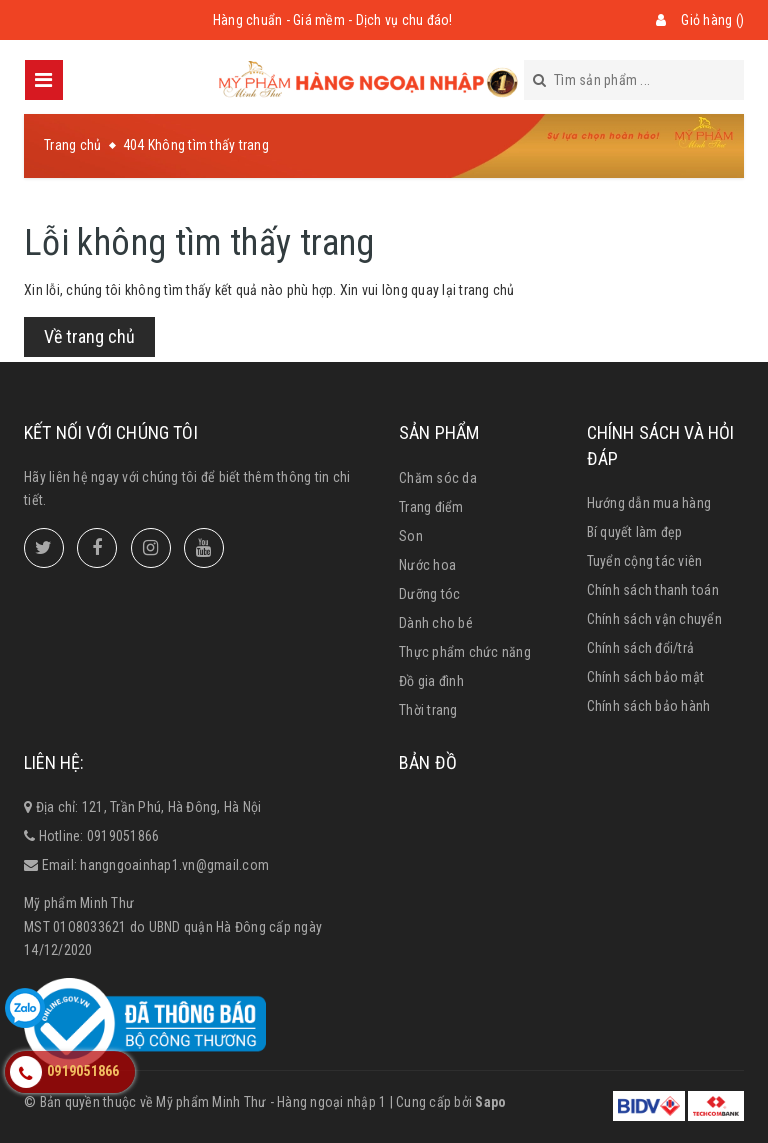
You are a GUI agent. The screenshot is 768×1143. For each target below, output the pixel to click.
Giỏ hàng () (712, 20)
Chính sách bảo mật (646, 677)
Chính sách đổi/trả (641, 648)
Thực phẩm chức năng (465, 652)
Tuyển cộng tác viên (645, 561)
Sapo (490, 1102)
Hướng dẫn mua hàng (649, 503)
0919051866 (123, 836)
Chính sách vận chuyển (654, 619)
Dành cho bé (436, 623)
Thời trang (428, 710)
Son (411, 536)
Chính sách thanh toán (653, 590)
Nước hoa (427, 565)
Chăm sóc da (438, 478)
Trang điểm (431, 507)
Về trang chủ (89, 336)
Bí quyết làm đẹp (635, 532)
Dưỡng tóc (429, 594)
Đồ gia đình (431, 681)
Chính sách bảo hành (649, 706)
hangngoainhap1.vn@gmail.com (174, 865)
